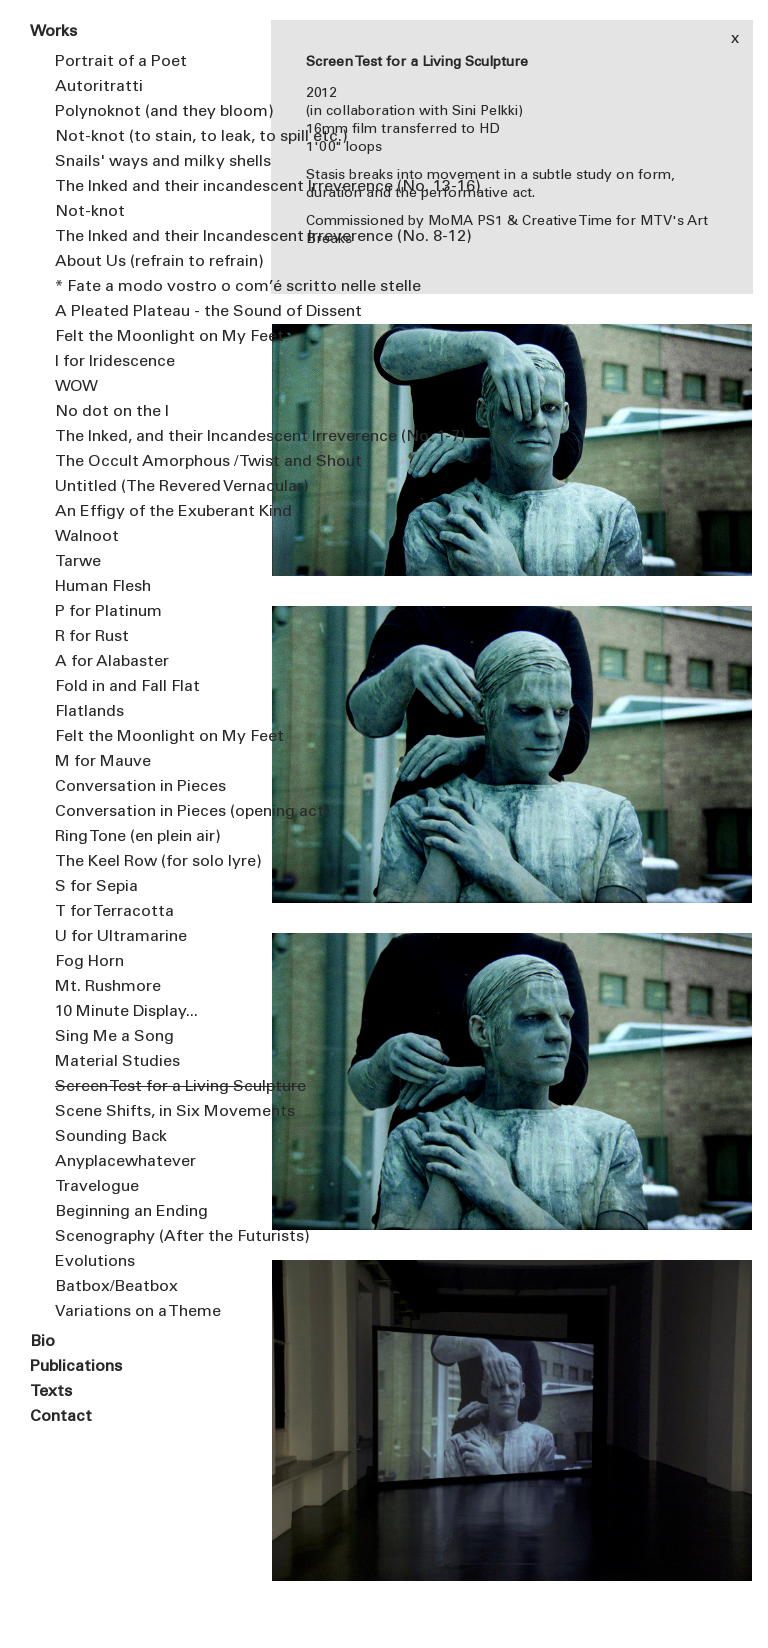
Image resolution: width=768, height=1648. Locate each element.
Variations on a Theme (138, 1312)
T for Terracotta (114, 912)
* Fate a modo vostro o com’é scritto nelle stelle (148, 287)
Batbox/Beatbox (116, 1287)
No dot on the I (112, 412)
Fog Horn (89, 962)
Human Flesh (103, 587)
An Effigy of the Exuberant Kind (148, 512)
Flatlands (89, 712)
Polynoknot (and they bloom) (148, 112)
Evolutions (95, 1262)
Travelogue (97, 1187)
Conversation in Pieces (140, 787)
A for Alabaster (112, 662)
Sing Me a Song (114, 1037)
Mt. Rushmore (108, 987)
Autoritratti (99, 87)
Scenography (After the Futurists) (148, 1237)
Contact (61, 1417)
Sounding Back (111, 1137)
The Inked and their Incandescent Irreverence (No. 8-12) (148, 237)
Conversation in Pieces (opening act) (148, 812)
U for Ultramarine (121, 937)
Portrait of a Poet (121, 62)
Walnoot (87, 537)
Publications (76, 1367)
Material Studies (117, 1062)
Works (53, 32)
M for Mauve (103, 762)
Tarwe (78, 562)
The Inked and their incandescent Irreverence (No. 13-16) (148, 187)
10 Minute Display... (126, 1012)
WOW (76, 387)
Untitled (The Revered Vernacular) (148, 487)
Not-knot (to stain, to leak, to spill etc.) (148, 137)
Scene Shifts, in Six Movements (148, 1112)
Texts (51, 1392)
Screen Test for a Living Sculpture (148, 1087)
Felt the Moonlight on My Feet (148, 337)
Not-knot (90, 212)
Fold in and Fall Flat (127, 687)
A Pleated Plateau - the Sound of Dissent (148, 312)
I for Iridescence (115, 362)
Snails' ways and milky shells (148, 162)
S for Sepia (96, 887)
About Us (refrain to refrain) (148, 262)
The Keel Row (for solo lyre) (148, 862)
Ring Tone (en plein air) (138, 837)
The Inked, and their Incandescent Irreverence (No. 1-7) (148, 437)
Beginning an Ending (131, 1212)
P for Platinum (108, 612)
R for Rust (92, 637)
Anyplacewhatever (125, 1162)
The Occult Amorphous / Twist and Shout (148, 462)
